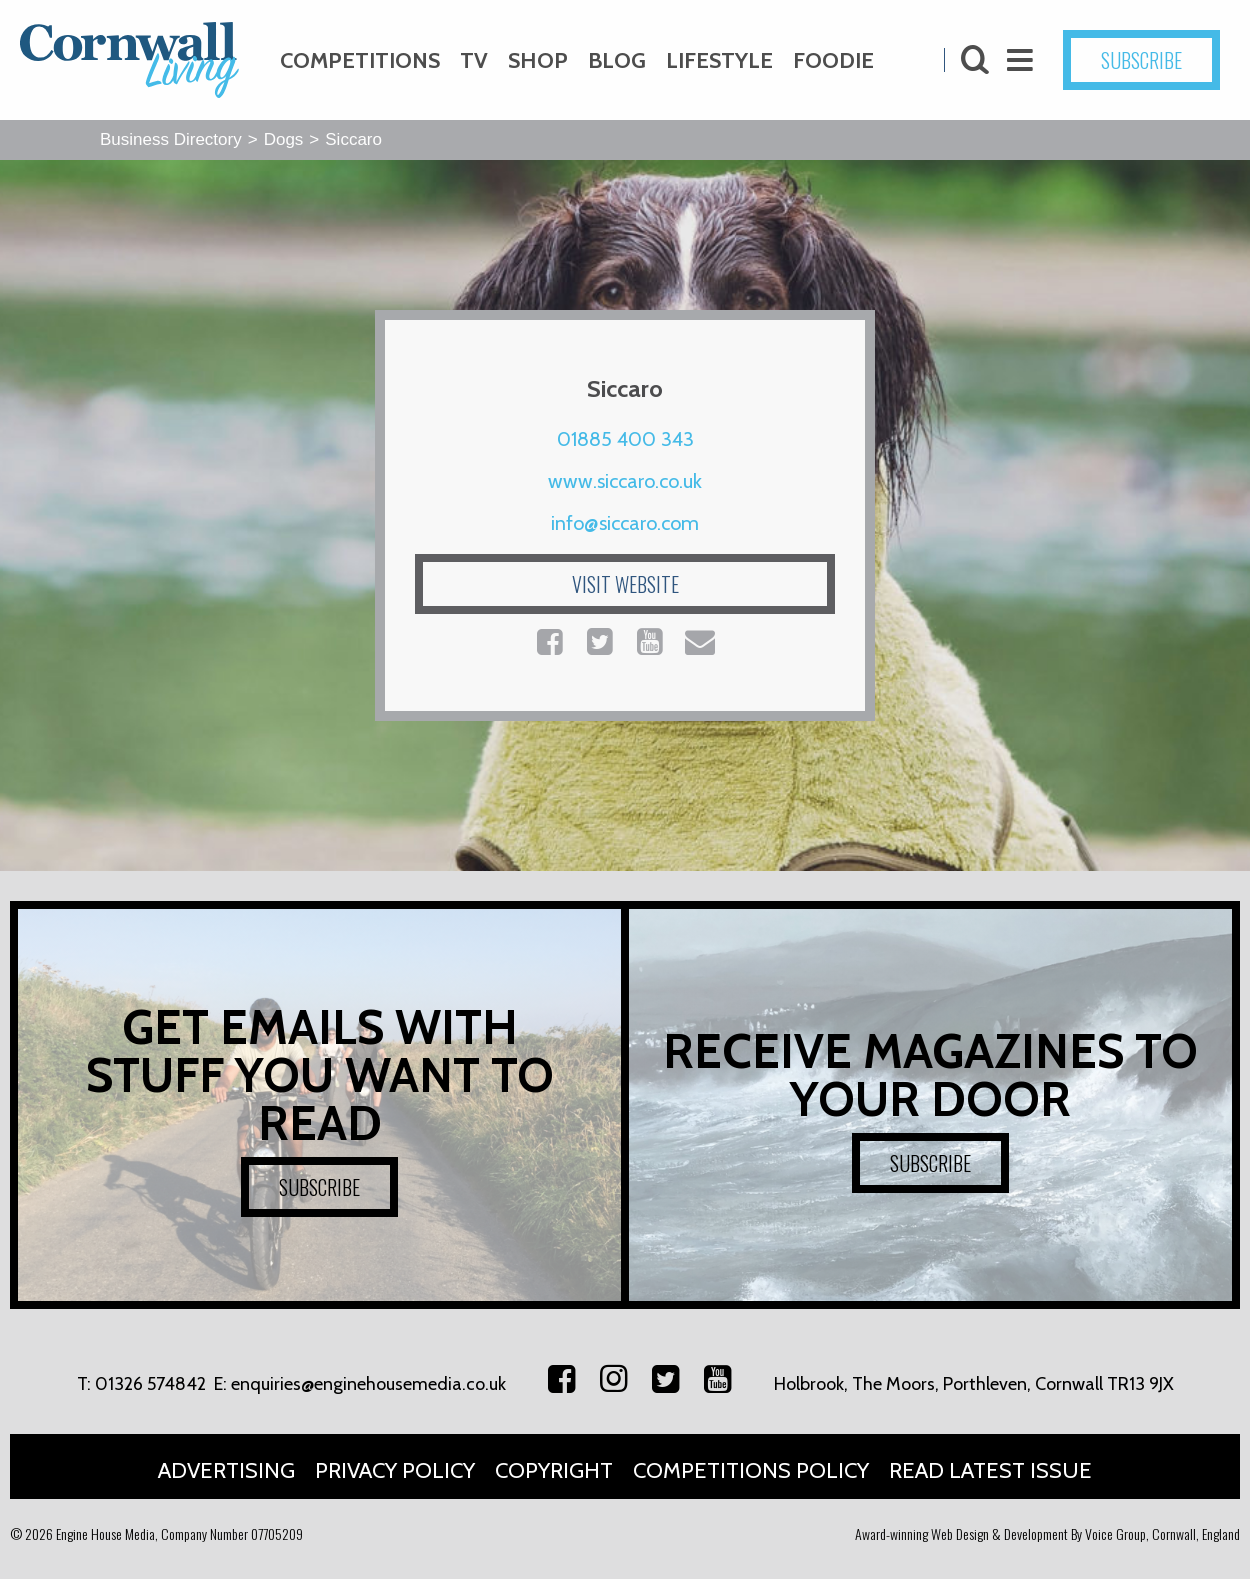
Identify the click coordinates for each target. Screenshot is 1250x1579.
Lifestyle (719, 60)
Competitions (360, 60)
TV (474, 60)
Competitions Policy (751, 1470)
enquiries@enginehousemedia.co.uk (368, 1384)
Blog (617, 60)
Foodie (833, 60)
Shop (538, 60)
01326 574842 (150, 1384)
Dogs (284, 139)
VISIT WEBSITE (625, 584)
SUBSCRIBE (1141, 60)
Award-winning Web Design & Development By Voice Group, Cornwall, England (1047, 1533)
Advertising (226, 1470)
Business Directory (171, 139)
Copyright (554, 1470)
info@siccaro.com (625, 523)
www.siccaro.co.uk (625, 481)
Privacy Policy (395, 1470)
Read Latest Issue (990, 1470)
